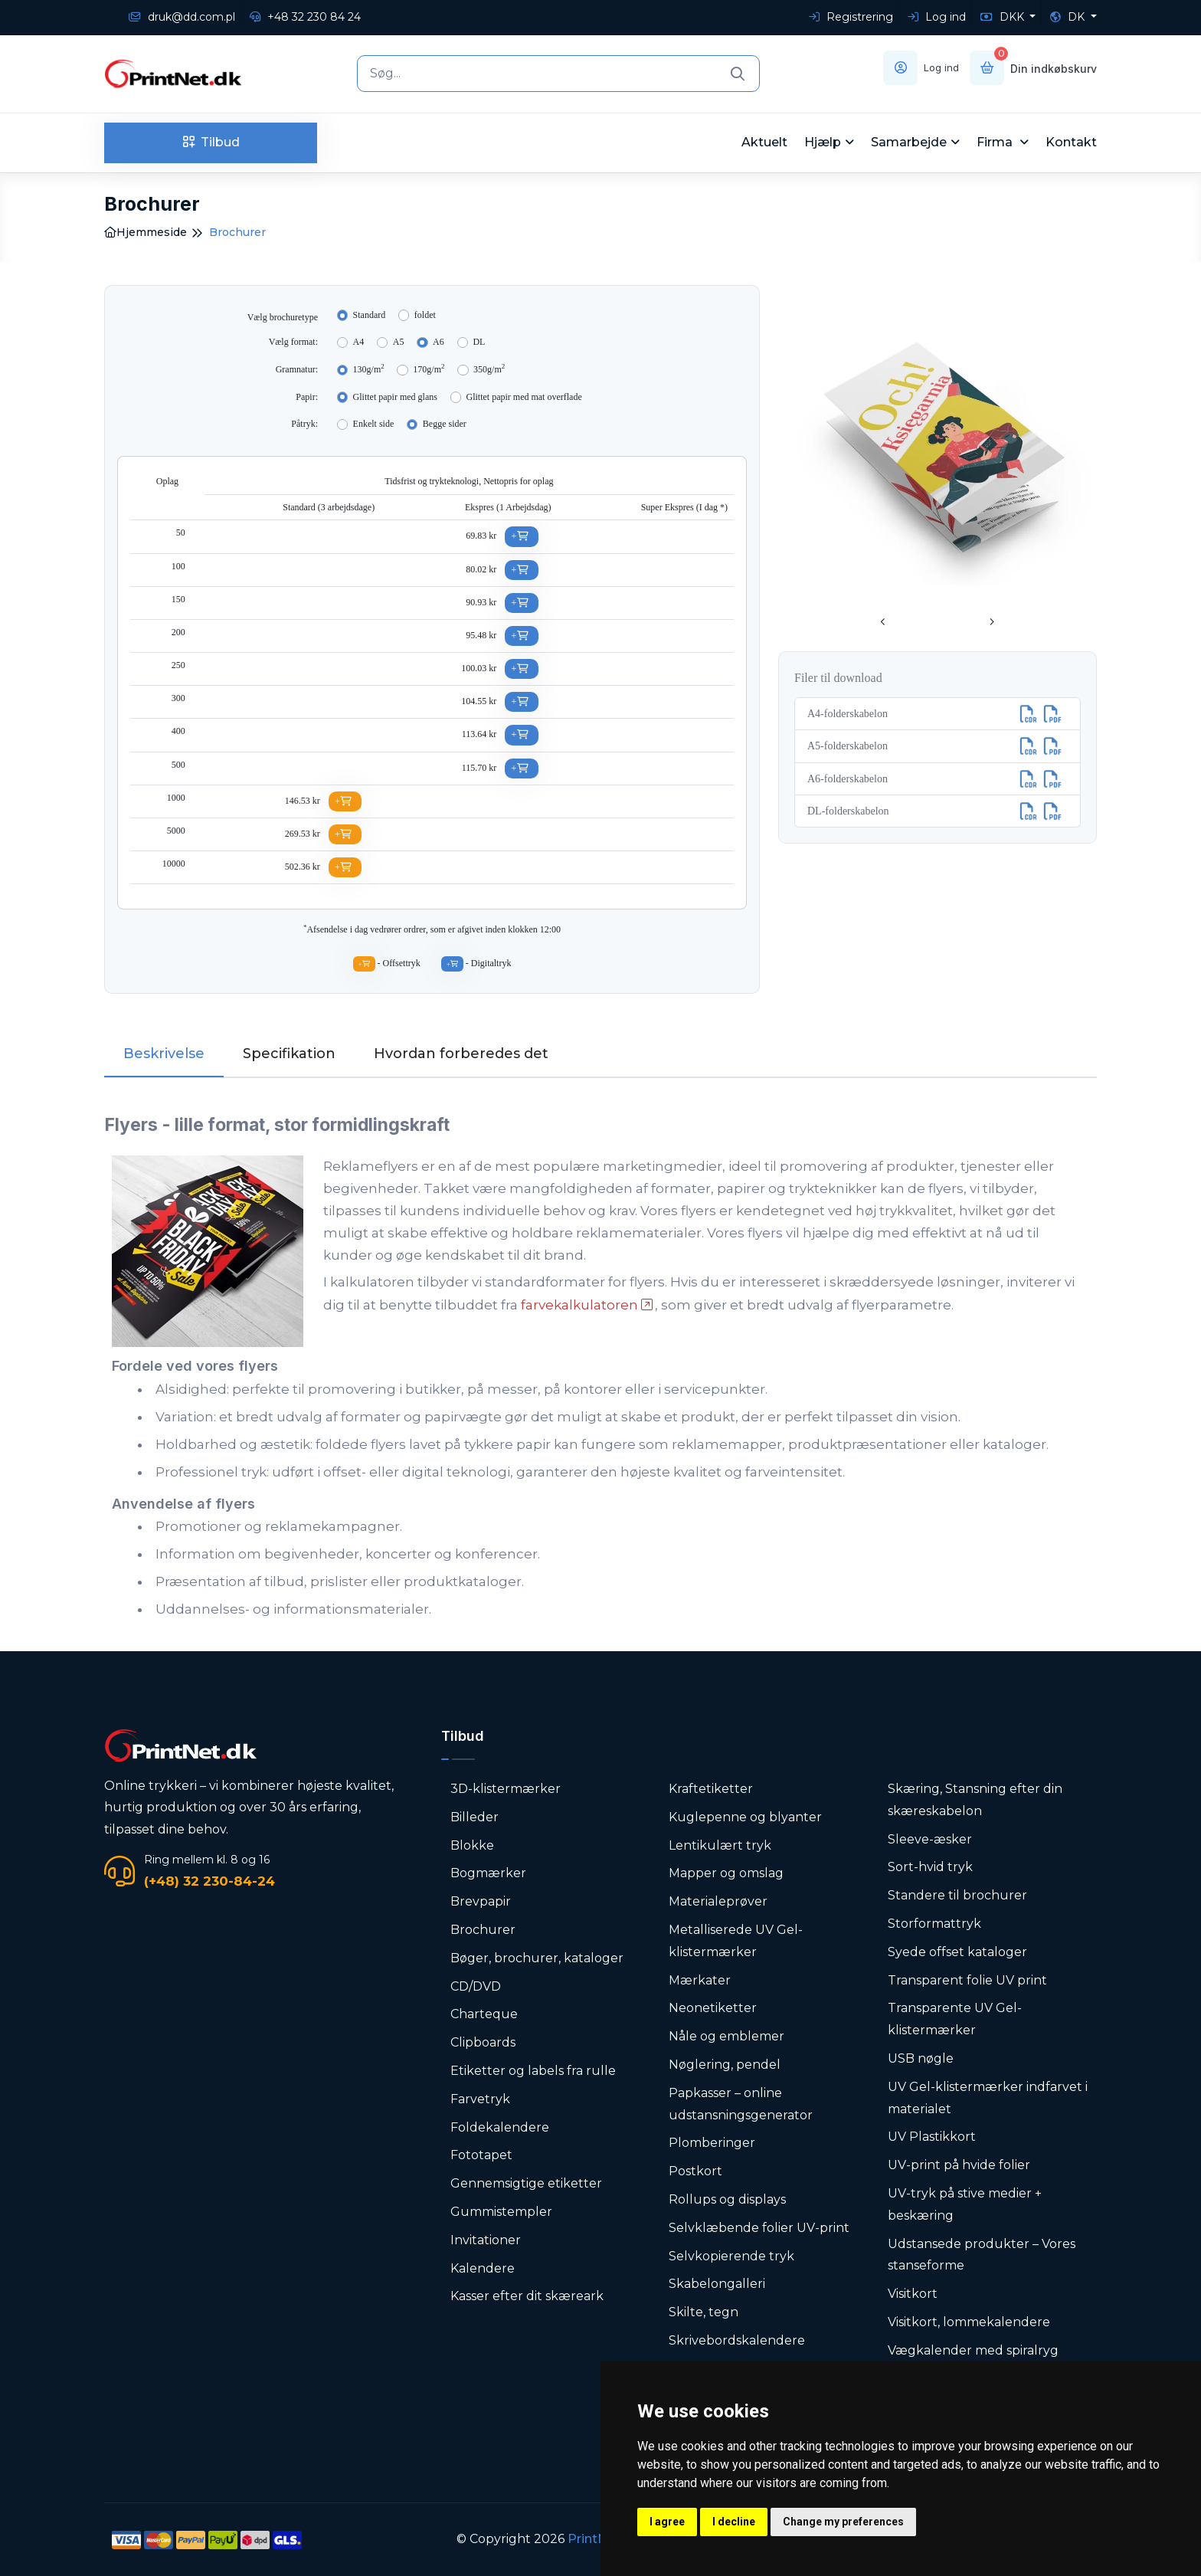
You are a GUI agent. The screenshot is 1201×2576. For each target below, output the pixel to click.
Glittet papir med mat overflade (523, 397)
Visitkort (913, 2293)
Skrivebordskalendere (737, 2340)
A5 (398, 341)
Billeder (474, 1817)
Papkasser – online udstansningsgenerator (741, 2104)
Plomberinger (712, 2142)
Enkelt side (373, 423)
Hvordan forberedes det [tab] (461, 1053)
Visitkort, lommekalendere (969, 2322)
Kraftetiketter (711, 1788)
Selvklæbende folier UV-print (759, 2227)
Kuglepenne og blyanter (745, 1817)
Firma (996, 142)
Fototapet (481, 2155)
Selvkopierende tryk (731, 2256)
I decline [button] (733, 2521)
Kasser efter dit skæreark (527, 2296)
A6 (438, 341)
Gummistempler (501, 2211)
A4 (359, 341)
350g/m (489, 368)
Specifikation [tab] (289, 1053)
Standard (369, 315)
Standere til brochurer (957, 1895)
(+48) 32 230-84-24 (209, 1881)
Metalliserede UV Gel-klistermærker (736, 1940)
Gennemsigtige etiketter (526, 2183)
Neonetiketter (713, 2008)
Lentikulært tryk (720, 1845)
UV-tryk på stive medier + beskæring (965, 2204)
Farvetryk (480, 2099)
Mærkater (700, 1980)
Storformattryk (934, 1923)
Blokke (472, 1845)
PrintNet (594, 2539)
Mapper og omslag (726, 1873)
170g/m (428, 368)
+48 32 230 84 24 (305, 17)
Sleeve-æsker (930, 1839)
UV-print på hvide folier (959, 2165)
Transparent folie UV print (967, 1980)
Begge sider (444, 423)
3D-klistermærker (505, 1788)
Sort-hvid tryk (930, 1867)
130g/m (369, 368)
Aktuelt (764, 142)
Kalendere (482, 2268)
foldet (425, 315)
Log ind (937, 17)
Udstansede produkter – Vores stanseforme (981, 2255)
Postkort (695, 2171)
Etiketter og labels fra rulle (533, 2070)
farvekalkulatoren (579, 1305)
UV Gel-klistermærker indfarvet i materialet (988, 2097)
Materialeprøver (718, 1901)
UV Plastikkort (932, 2136)
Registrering (851, 17)
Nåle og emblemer (726, 2036)
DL (479, 341)
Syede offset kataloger (957, 1952)
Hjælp (822, 142)
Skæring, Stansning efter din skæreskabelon (975, 1799)
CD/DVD (475, 1986)
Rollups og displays (727, 2199)
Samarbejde (909, 142)
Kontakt (1071, 142)
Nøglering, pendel (724, 2064)
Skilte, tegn (703, 2312)
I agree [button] (667, 2521)
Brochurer (482, 1929)
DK (1069, 17)
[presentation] (883, 623)
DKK (1003, 17)
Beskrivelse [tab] (164, 1053)
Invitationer (485, 2240)
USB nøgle (921, 2058)
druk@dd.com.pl (182, 17)
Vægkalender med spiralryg (973, 2350)
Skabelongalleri (717, 2283)
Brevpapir (480, 1901)
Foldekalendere (499, 2127)
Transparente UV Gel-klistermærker (955, 2019)
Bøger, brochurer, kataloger (536, 1958)
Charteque (484, 2014)
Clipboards (482, 2042)
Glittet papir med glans (395, 397)
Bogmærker (488, 1873)
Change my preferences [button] (843, 2521)
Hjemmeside (145, 232)
